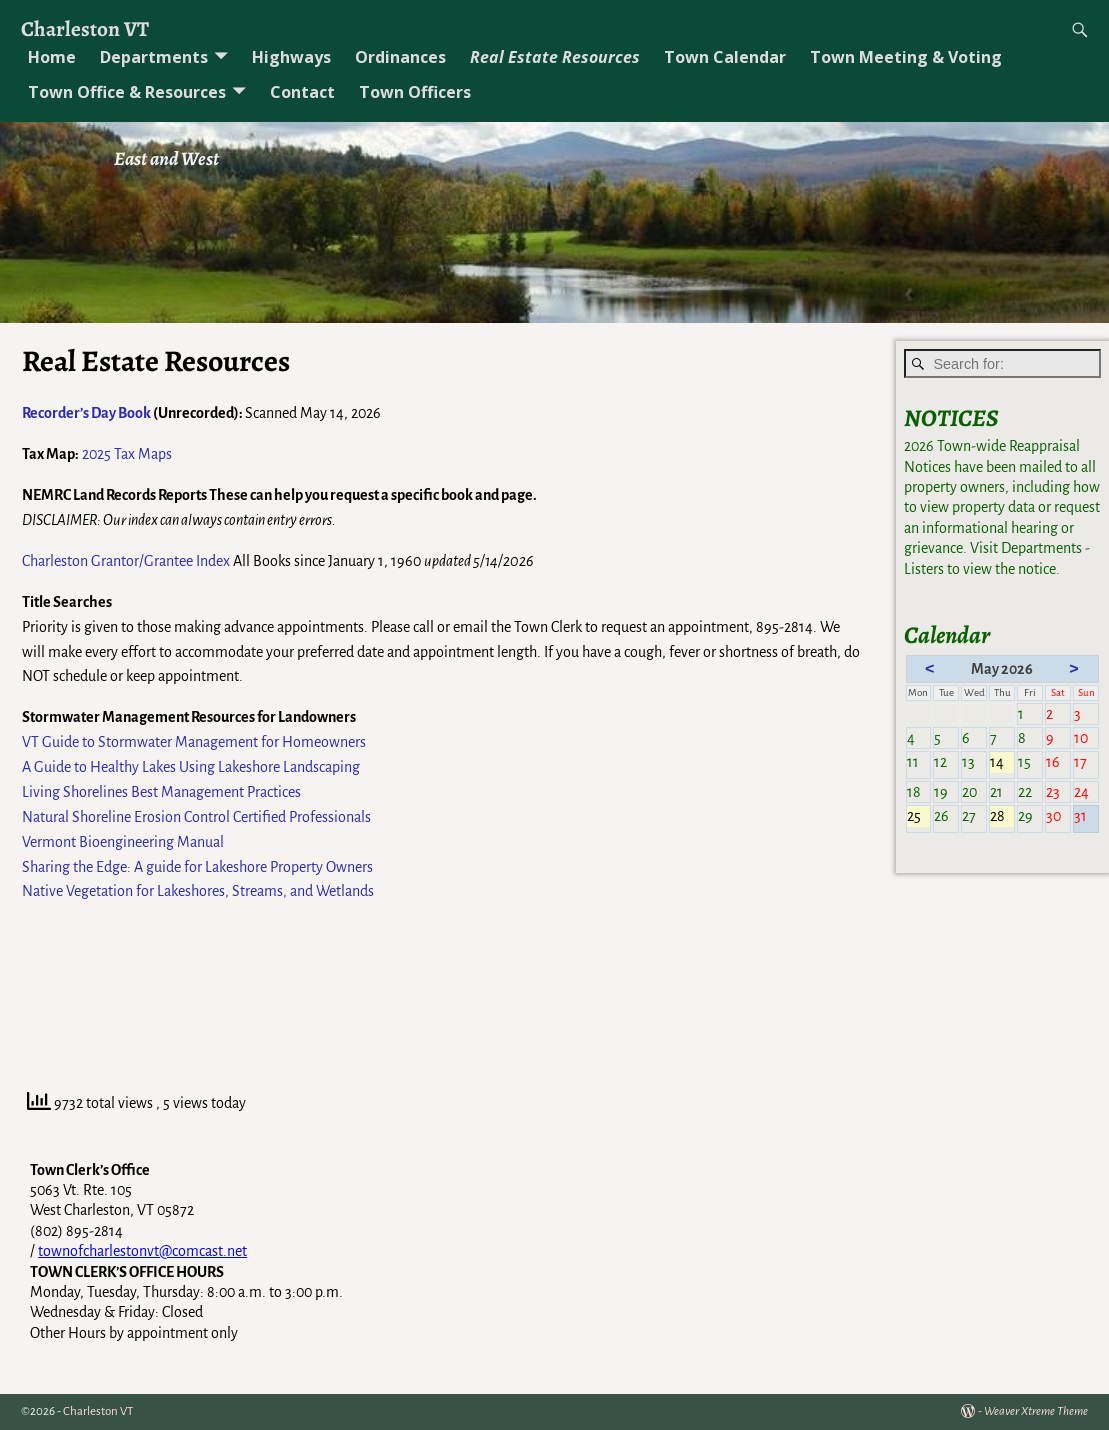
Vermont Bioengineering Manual (123, 842)
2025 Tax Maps (127, 454)
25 (919, 817)
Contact (302, 92)
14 (1002, 763)
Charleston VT (85, 28)
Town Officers (415, 92)
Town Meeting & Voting (906, 57)
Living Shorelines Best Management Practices (161, 792)
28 (1002, 817)
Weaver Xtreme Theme (1036, 1411)
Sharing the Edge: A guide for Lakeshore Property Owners (197, 867)
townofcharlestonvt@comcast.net (142, 1251)
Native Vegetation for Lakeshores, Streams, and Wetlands (198, 891)
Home (52, 57)
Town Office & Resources (127, 92)
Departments (154, 57)
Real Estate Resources (555, 57)
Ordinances (400, 57)
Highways (291, 57)
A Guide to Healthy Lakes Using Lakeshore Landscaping (191, 767)
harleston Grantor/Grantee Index (130, 561)
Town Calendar (725, 57)
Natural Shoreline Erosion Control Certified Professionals (196, 817)
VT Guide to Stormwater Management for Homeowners (194, 742)
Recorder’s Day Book (86, 413)
